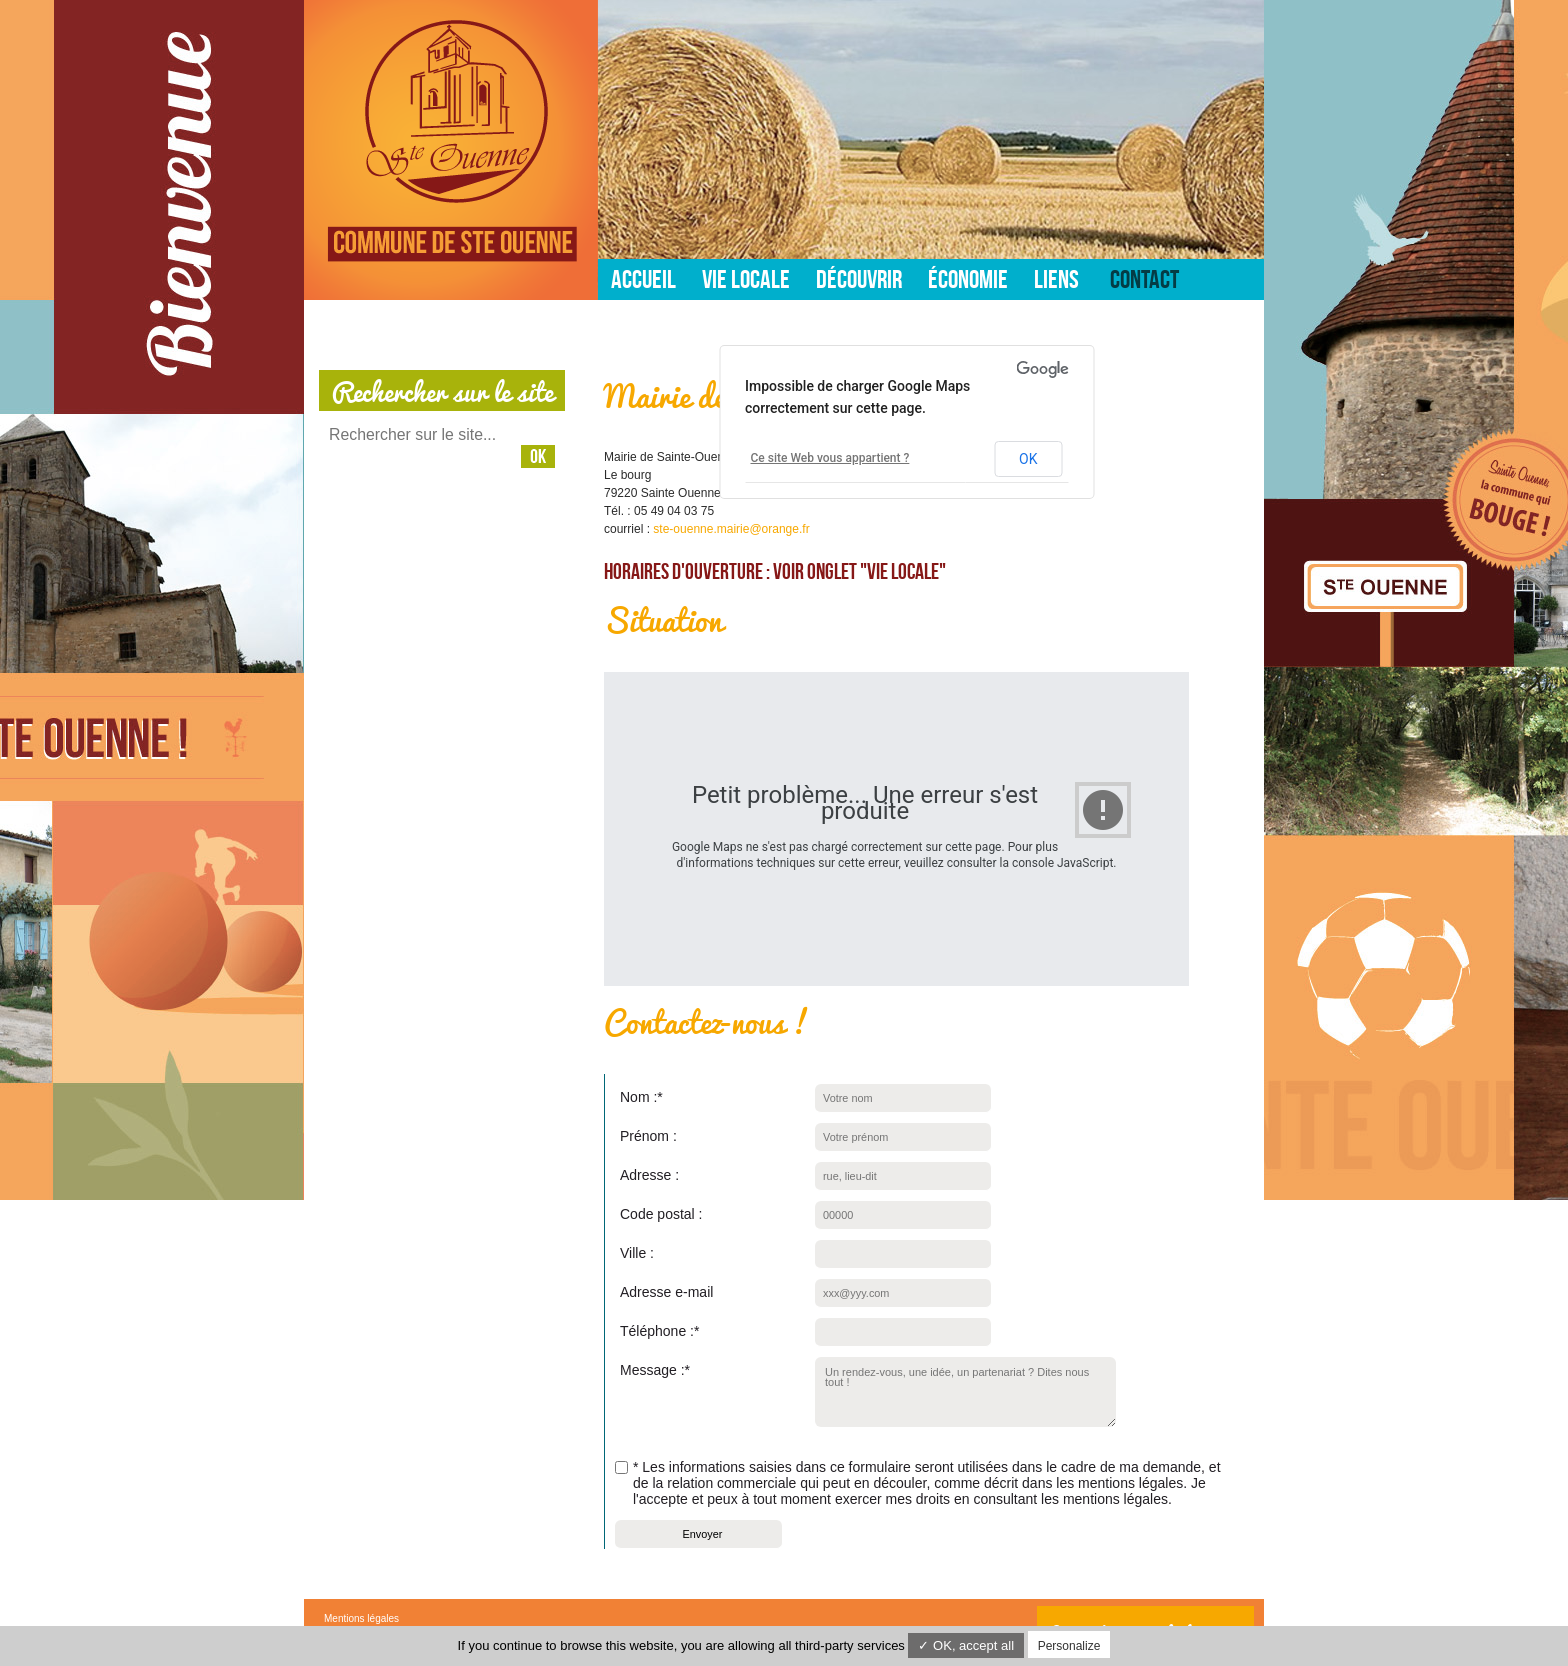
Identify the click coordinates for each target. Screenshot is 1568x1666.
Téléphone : (657, 1328)
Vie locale (746, 279)
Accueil (643, 279)
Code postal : (661, 1214)
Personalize (1069, 1646)
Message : (652, 1367)
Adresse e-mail (666, 1292)
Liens (1056, 279)
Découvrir (859, 279)
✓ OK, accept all (966, 1645)
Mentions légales (361, 1618)
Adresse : (649, 1175)
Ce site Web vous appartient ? (830, 458)
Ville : (637, 1253)
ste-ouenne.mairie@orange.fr (731, 529)
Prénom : (648, 1136)
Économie (968, 279)
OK (1028, 459)
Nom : (639, 1094)
